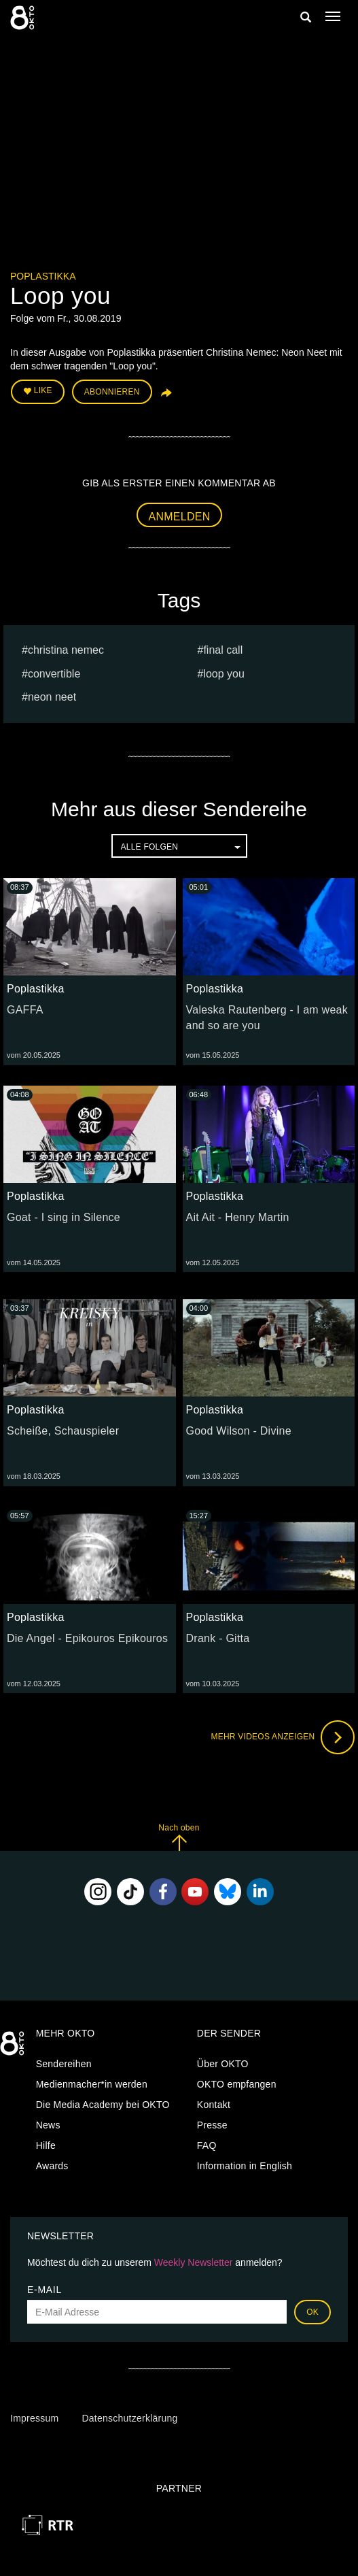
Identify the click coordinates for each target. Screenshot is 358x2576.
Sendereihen (64, 2063)
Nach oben (178, 1837)
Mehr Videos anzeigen (283, 1737)
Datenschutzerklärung (129, 2418)
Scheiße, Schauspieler (63, 1431)
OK (312, 2312)
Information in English (244, 2165)
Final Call (223, 650)
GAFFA (25, 1010)
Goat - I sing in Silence (63, 1217)
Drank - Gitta (218, 1638)
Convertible (54, 674)
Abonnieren (112, 392)
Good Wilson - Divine (238, 1431)
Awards (52, 2165)
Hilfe (46, 2145)
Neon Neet (52, 697)
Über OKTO (223, 2063)
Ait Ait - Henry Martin (237, 1217)
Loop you (224, 674)
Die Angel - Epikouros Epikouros (87, 1638)
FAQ (207, 2145)
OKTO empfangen (236, 2084)
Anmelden (180, 516)
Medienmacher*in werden (91, 2084)
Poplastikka (42, 276)
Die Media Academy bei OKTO (103, 2104)
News (48, 2125)
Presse (212, 2125)
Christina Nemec (66, 650)
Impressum (34, 2418)
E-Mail (44, 2289)
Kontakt (213, 2104)
